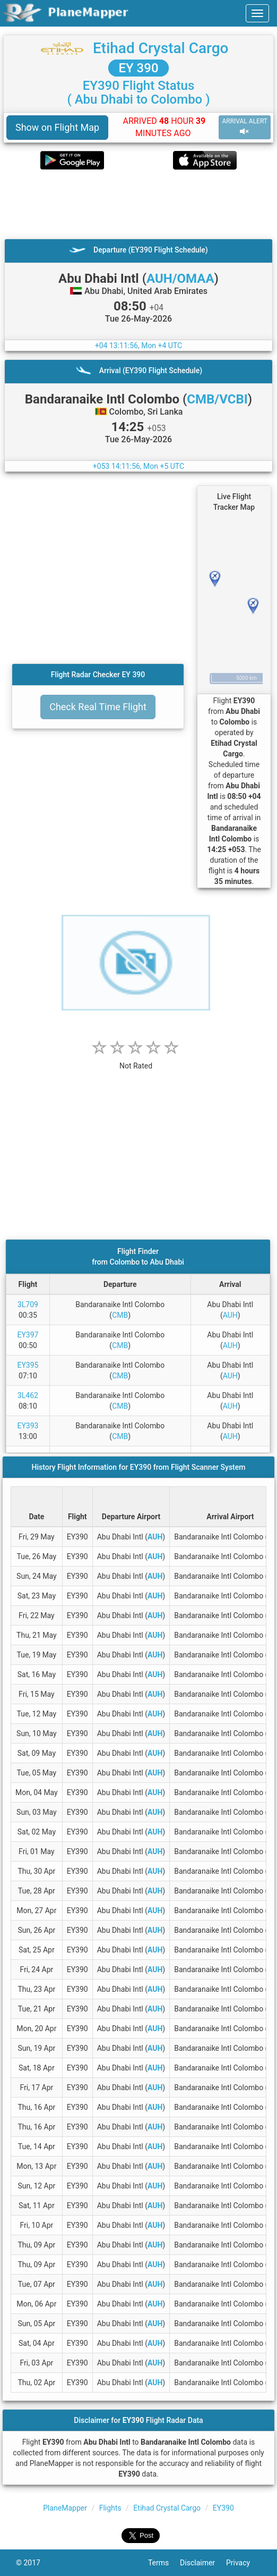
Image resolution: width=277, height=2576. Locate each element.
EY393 (27, 1425)
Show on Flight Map (57, 127)
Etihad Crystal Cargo (161, 48)
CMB (120, 1315)
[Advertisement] (138, 204)
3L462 (28, 1395)
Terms (164, 2562)
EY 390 (138, 68)
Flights (110, 2508)
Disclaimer (203, 2562)
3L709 (28, 1304)
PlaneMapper (65, 2508)
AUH (230, 1315)
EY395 (27, 1365)
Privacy (243, 2562)
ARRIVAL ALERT (244, 126)
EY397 (27, 1335)
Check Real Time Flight (97, 706)
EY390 (223, 2508)
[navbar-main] (257, 13)
